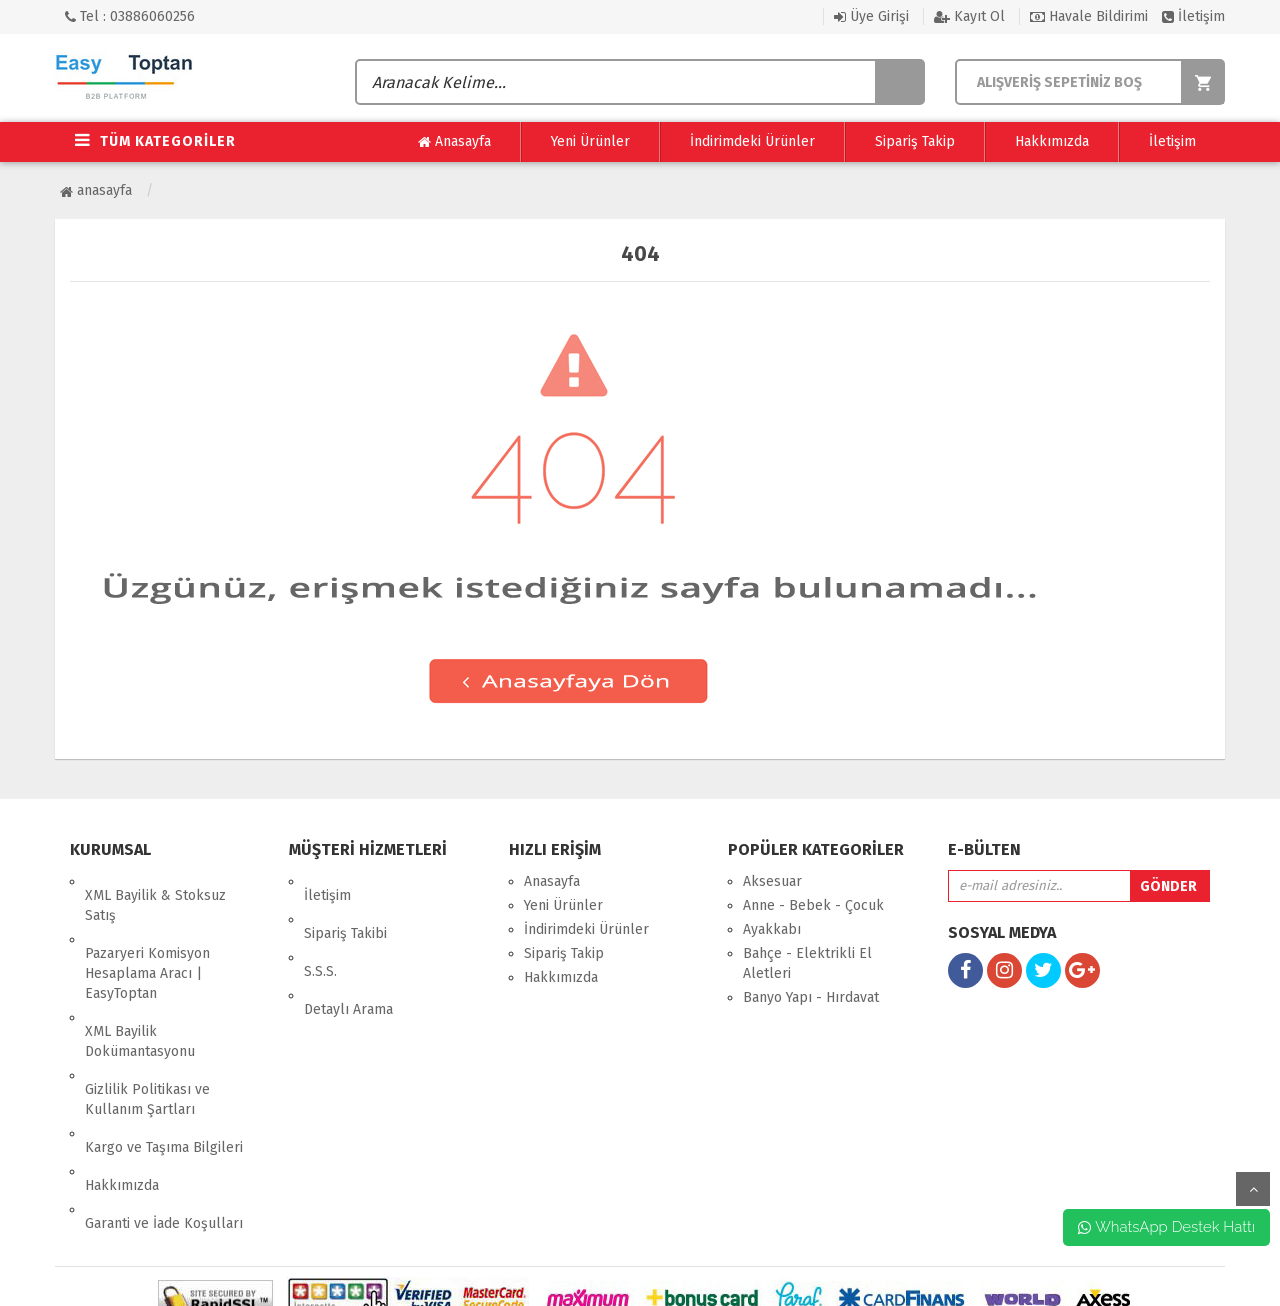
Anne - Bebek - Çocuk (813, 905)
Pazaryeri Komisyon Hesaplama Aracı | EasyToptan (147, 945)
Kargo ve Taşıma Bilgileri (164, 1077)
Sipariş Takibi (345, 905)
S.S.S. (320, 929)
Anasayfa (454, 142)
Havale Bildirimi (1089, 16)
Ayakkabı (772, 929)
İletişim (1193, 16)
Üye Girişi (871, 16)
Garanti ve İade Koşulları (164, 1125)
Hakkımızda (1052, 141)
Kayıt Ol (969, 16)
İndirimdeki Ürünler (752, 141)
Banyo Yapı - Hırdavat (811, 997)
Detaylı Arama (348, 953)
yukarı (1253, 1189)
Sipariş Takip (915, 141)
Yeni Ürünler (590, 141)
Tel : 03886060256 (130, 16)
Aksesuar (772, 881)
